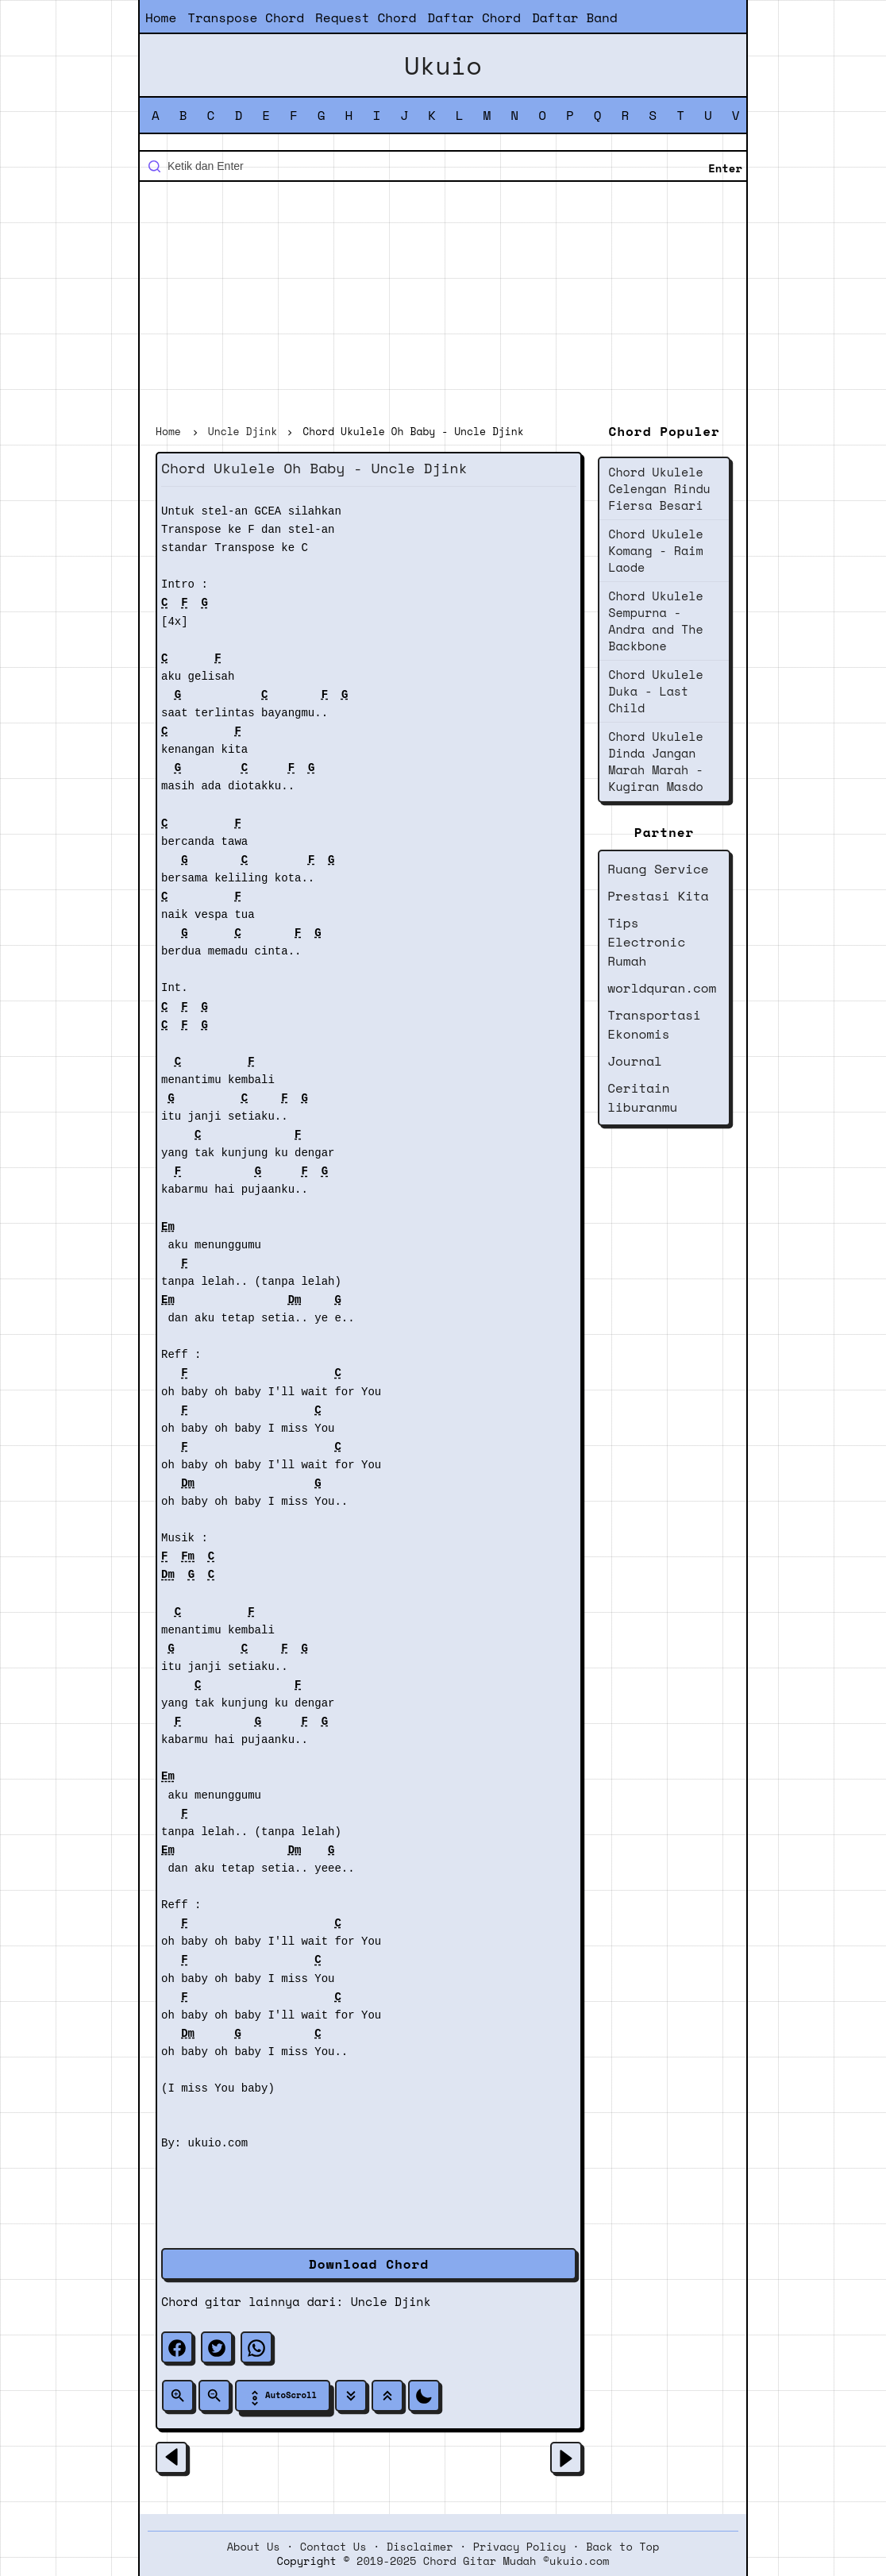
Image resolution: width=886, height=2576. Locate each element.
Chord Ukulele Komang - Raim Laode (655, 550)
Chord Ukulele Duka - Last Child (655, 690)
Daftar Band (575, 17)
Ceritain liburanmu (642, 1097)
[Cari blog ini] (443, 166)
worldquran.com (661, 987)
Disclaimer (420, 2547)
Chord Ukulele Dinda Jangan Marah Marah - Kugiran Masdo (655, 761)
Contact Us (333, 2547)
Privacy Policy (519, 2547)
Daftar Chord (474, 17)
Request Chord (365, 17)
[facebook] (177, 2347)
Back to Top (622, 2547)
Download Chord (369, 2263)
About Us (253, 2547)
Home (160, 17)
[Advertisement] (443, 305)
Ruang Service (657, 868)
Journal (634, 1060)
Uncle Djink (391, 2301)
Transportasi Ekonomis (654, 1024)
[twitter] (217, 2347)
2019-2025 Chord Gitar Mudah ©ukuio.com (482, 2561)
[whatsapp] (256, 2347)
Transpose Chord (245, 17)
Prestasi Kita (657, 895)
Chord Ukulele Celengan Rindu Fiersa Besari (659, 488)
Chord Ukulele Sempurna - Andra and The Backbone (655, 620)
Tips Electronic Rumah (646, 941)
